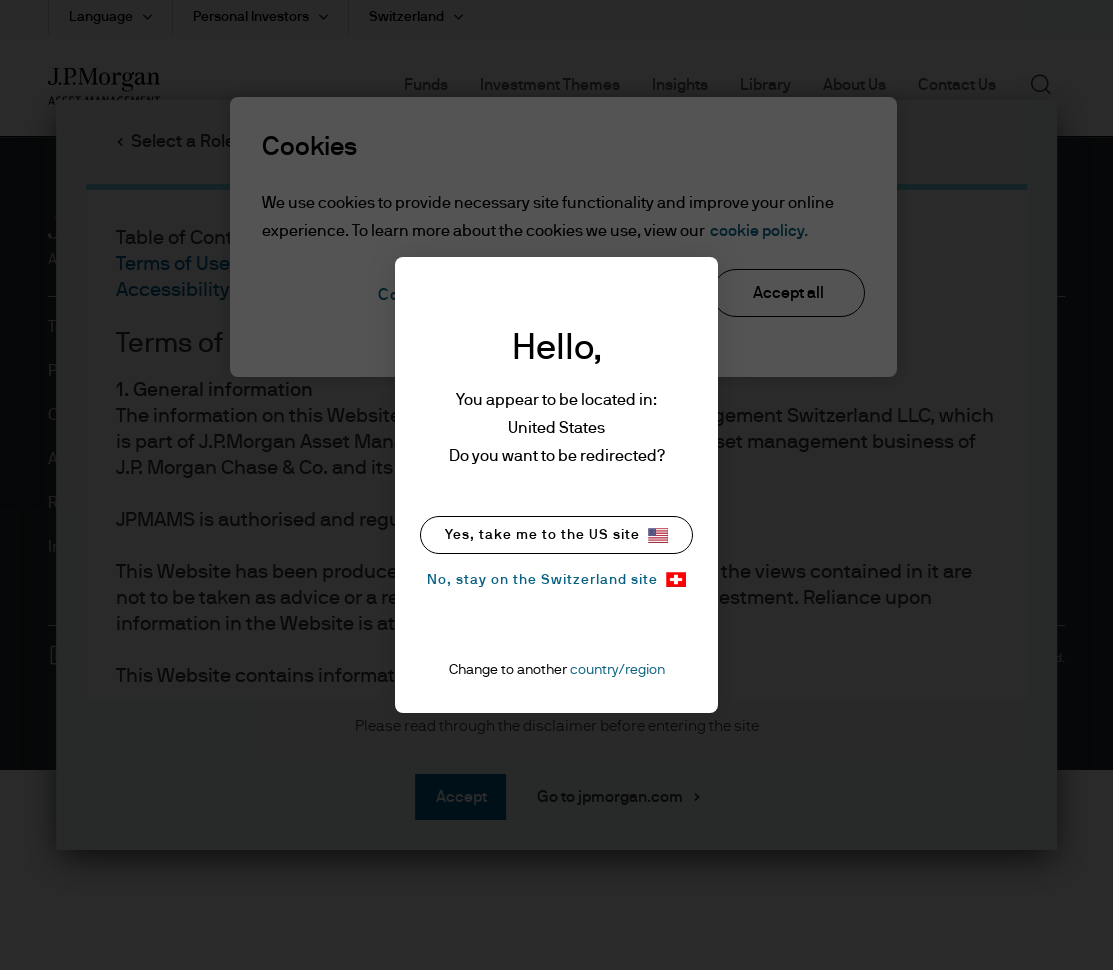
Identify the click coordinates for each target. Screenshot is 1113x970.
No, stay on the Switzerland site (556, 579)
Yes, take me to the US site (556, 535)
